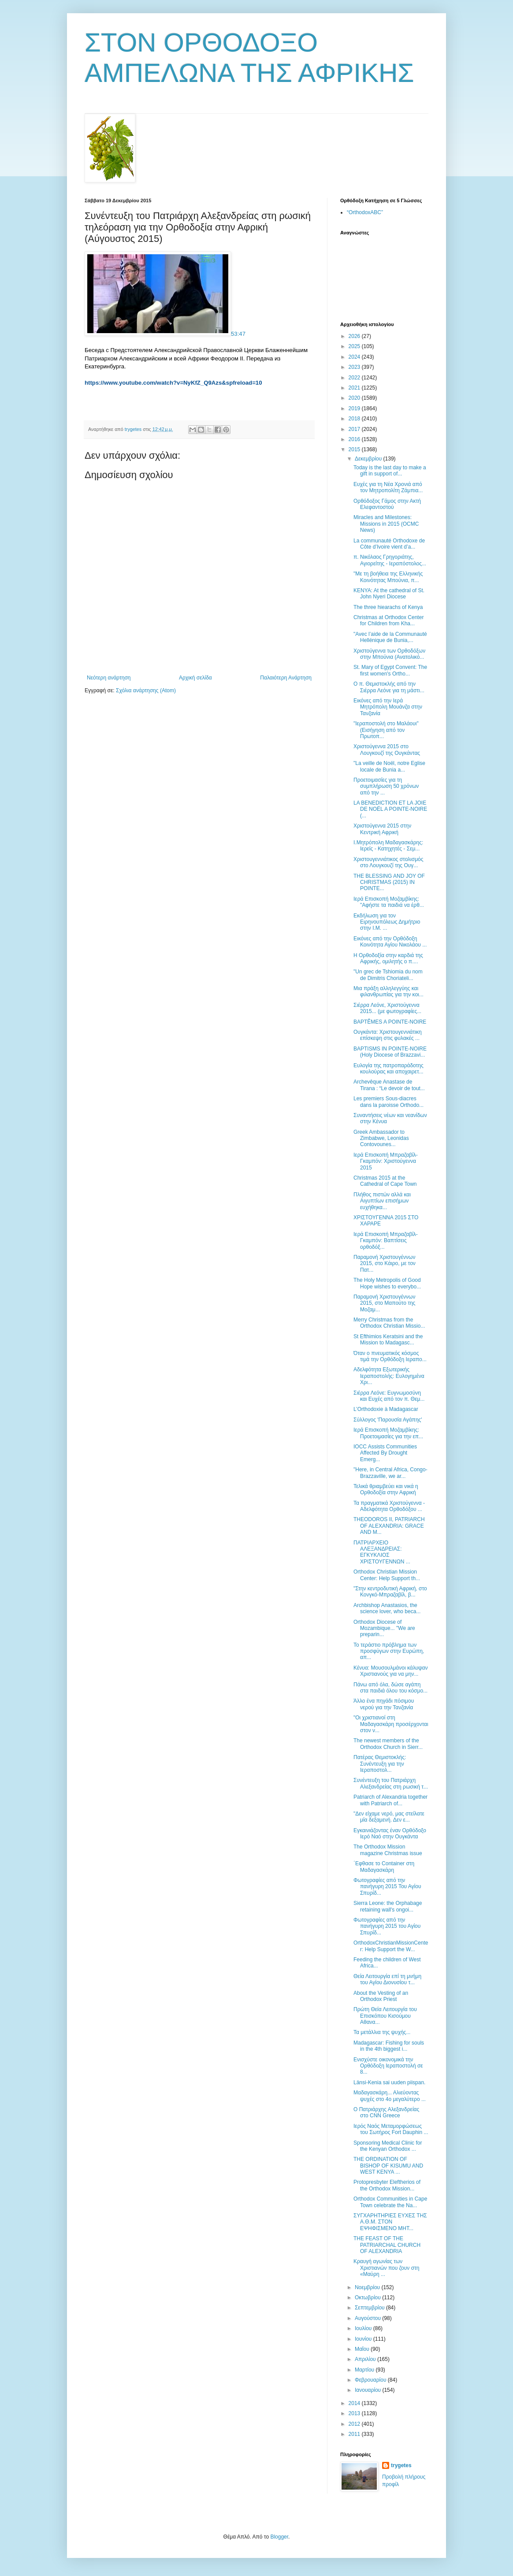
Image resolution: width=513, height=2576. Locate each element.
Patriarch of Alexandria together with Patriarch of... (390, 1800)
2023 (355, 367)
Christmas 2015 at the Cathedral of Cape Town (385, 1181)
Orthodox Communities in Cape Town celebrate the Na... (390, 2202)
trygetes (401, 2465)
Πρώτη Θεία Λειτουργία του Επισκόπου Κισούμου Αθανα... (385, 2015)
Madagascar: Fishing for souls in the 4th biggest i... (388, 2046)
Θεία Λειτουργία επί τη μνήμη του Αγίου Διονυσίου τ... (387, 1979)
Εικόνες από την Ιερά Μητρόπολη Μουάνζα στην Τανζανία (387, 707)
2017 (355, 429)
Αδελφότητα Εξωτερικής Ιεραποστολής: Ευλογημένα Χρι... (388, 1375)
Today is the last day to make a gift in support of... (389, 470)
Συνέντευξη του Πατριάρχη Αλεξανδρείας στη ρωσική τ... (390, 1783)
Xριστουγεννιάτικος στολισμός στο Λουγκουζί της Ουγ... (388, 862)
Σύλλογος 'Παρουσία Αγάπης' (387, 1420)
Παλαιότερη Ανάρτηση (286, 678)
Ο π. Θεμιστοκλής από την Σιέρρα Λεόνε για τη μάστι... (388, 687)
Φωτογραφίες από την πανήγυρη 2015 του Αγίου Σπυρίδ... (386, 1926)
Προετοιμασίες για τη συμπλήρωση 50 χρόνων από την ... (386, 786)
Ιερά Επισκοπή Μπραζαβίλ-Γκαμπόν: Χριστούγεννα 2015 (385, 1161)
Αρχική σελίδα (195, 678)
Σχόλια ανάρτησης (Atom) (146, 690)
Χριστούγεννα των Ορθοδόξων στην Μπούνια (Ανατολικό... (389, 654)
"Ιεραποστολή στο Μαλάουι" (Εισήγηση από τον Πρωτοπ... (386, 729)
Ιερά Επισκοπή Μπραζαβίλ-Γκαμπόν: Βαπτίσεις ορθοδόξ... (385, 1240)
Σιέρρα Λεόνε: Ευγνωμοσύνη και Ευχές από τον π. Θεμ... (388, 1396)
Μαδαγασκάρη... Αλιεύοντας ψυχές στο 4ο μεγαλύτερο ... (389, 2096)
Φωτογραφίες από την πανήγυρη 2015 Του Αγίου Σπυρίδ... (387, 1886)
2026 (355, 336)
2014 (355, 2403)
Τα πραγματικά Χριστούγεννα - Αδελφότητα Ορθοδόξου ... (389, 1506)
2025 (355, 346)
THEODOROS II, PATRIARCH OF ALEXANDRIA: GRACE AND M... (389, 1525)
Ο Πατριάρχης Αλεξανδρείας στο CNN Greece (386, 2112)
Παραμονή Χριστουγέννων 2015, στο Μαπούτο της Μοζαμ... (384, 1303)
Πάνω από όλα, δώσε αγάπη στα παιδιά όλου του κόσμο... (390, 1687)
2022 (355, 378)
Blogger (279, 2537)
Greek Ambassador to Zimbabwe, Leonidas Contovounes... (381, 1138)
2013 (355, 2413)
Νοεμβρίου (368, 2287)
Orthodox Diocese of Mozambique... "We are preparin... (384, 1628)
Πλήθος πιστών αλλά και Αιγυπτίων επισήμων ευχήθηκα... (382, 1200)
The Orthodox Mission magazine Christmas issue (387, 1850)
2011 (355, 2434)
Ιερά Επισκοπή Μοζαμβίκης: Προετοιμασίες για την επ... (388, 1433)
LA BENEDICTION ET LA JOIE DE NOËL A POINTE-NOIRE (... (390, 809)
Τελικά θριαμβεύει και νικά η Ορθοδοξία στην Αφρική (385, 1489)
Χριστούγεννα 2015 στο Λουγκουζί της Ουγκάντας (386, 749)
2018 (355, 419)
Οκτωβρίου (368, 2297)
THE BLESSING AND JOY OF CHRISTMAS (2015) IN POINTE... (389, 882)
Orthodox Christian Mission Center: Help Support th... (386, 1575)
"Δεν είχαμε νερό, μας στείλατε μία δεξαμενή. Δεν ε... (388, 1817)
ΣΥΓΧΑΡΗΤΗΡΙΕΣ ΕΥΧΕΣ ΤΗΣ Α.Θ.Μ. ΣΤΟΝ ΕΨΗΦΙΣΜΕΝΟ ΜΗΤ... (390, 2221)
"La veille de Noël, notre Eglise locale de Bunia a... (389, 766)
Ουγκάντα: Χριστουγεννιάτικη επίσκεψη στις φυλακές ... (387, 1035)
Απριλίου (366, 2359)
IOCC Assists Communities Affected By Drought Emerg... (385, 1453)
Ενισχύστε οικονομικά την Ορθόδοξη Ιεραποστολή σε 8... (388, 2065)
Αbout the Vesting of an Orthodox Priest (380, 1996)
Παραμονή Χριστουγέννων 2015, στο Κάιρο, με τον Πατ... (384, 1263)
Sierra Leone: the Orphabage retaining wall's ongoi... (387, 1906)
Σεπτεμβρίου (370, 2308)
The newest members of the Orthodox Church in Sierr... (388, 1743)
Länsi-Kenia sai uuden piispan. (389, 2082)
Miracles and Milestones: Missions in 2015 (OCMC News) (386, 523)
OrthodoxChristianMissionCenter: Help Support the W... (390, 1946)
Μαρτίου (365, 2370)
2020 (355, 398)
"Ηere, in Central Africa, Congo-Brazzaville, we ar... (390, 1472)
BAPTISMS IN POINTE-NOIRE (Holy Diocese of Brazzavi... (390, 1052)
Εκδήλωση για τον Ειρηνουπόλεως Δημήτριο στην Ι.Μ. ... (386, 922)
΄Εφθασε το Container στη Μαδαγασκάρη (383, 1866)
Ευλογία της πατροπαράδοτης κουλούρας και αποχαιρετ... (388, 1068)
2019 (355, 408)
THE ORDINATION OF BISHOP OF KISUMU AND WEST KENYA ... (388, 2165)
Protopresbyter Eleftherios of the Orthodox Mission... (386, 2185)
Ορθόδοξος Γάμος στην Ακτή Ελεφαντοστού (387, 504)
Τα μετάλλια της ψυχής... (381, 2032)
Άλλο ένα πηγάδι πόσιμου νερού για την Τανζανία (383, 1704)
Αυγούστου (368, 2318)
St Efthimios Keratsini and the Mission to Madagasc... (388, 1339)
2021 (355, 388)
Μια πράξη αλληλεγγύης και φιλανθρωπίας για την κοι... (388, 991)
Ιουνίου (364, 2339)
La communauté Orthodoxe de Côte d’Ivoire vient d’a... (389, 544)
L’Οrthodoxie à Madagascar (385, 1409)
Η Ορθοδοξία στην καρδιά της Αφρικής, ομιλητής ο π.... (388, 958)
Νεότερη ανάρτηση (108, 678)
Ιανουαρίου (369, 2390)
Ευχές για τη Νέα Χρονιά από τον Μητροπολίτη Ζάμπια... (388, 487)
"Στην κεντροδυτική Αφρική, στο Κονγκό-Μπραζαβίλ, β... (390, 1591)
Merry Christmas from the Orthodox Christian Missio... (389, 1323)
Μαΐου (363, 2349)
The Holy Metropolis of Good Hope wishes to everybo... (387, 1283)
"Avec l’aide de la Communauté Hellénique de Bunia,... (390, 637)
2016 (355, 439)
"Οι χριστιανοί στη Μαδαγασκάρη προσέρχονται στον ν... (390, 1724)
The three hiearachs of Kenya (388, 607)
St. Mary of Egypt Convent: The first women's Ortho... (390, 670)
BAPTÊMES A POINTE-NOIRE (389, 1022)
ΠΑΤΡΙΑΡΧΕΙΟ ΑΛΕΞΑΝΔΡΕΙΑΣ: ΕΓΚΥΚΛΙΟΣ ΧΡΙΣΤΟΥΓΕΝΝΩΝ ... (381, 1552)
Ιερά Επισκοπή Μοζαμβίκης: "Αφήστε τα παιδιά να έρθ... (388, 902)
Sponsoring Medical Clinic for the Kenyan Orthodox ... (387, 2146)
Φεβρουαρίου (371, 2380)
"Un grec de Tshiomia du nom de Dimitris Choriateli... (388, 975)
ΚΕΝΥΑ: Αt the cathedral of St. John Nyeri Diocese (388, 593)
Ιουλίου (364, 2328)
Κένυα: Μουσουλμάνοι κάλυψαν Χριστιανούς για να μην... (390, 1671)
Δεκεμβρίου (369, 459)
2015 (355, 449)
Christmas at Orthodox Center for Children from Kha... (388, 620)
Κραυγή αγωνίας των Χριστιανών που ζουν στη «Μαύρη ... (386, 2267)
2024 (355, 357)
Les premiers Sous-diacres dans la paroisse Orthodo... (388, 1101)
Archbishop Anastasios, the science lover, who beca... (386, 1608)
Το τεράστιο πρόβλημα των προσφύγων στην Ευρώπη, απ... (388, 1651)
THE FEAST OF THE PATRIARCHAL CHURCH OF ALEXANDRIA (386, 2244)
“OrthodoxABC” (365, 212)
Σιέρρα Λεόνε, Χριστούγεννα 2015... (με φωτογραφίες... (387, 1008)
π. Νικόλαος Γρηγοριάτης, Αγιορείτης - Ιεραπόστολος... (389, 560)
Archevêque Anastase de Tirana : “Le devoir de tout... (389, 1085)
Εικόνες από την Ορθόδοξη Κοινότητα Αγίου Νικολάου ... (390, 941)
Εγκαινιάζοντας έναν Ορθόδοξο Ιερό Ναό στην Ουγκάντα (389, 1833)
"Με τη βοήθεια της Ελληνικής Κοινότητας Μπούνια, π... (388, 577)
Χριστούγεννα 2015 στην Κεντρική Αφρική (382, 829)
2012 (355, 2424)
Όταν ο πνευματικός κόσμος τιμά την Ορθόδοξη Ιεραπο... (390, 1356)
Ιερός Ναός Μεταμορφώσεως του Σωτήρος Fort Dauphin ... (390, 2129)
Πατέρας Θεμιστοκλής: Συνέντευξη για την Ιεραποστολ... (379, 1763)
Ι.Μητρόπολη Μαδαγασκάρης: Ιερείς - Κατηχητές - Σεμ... (388, 845)
